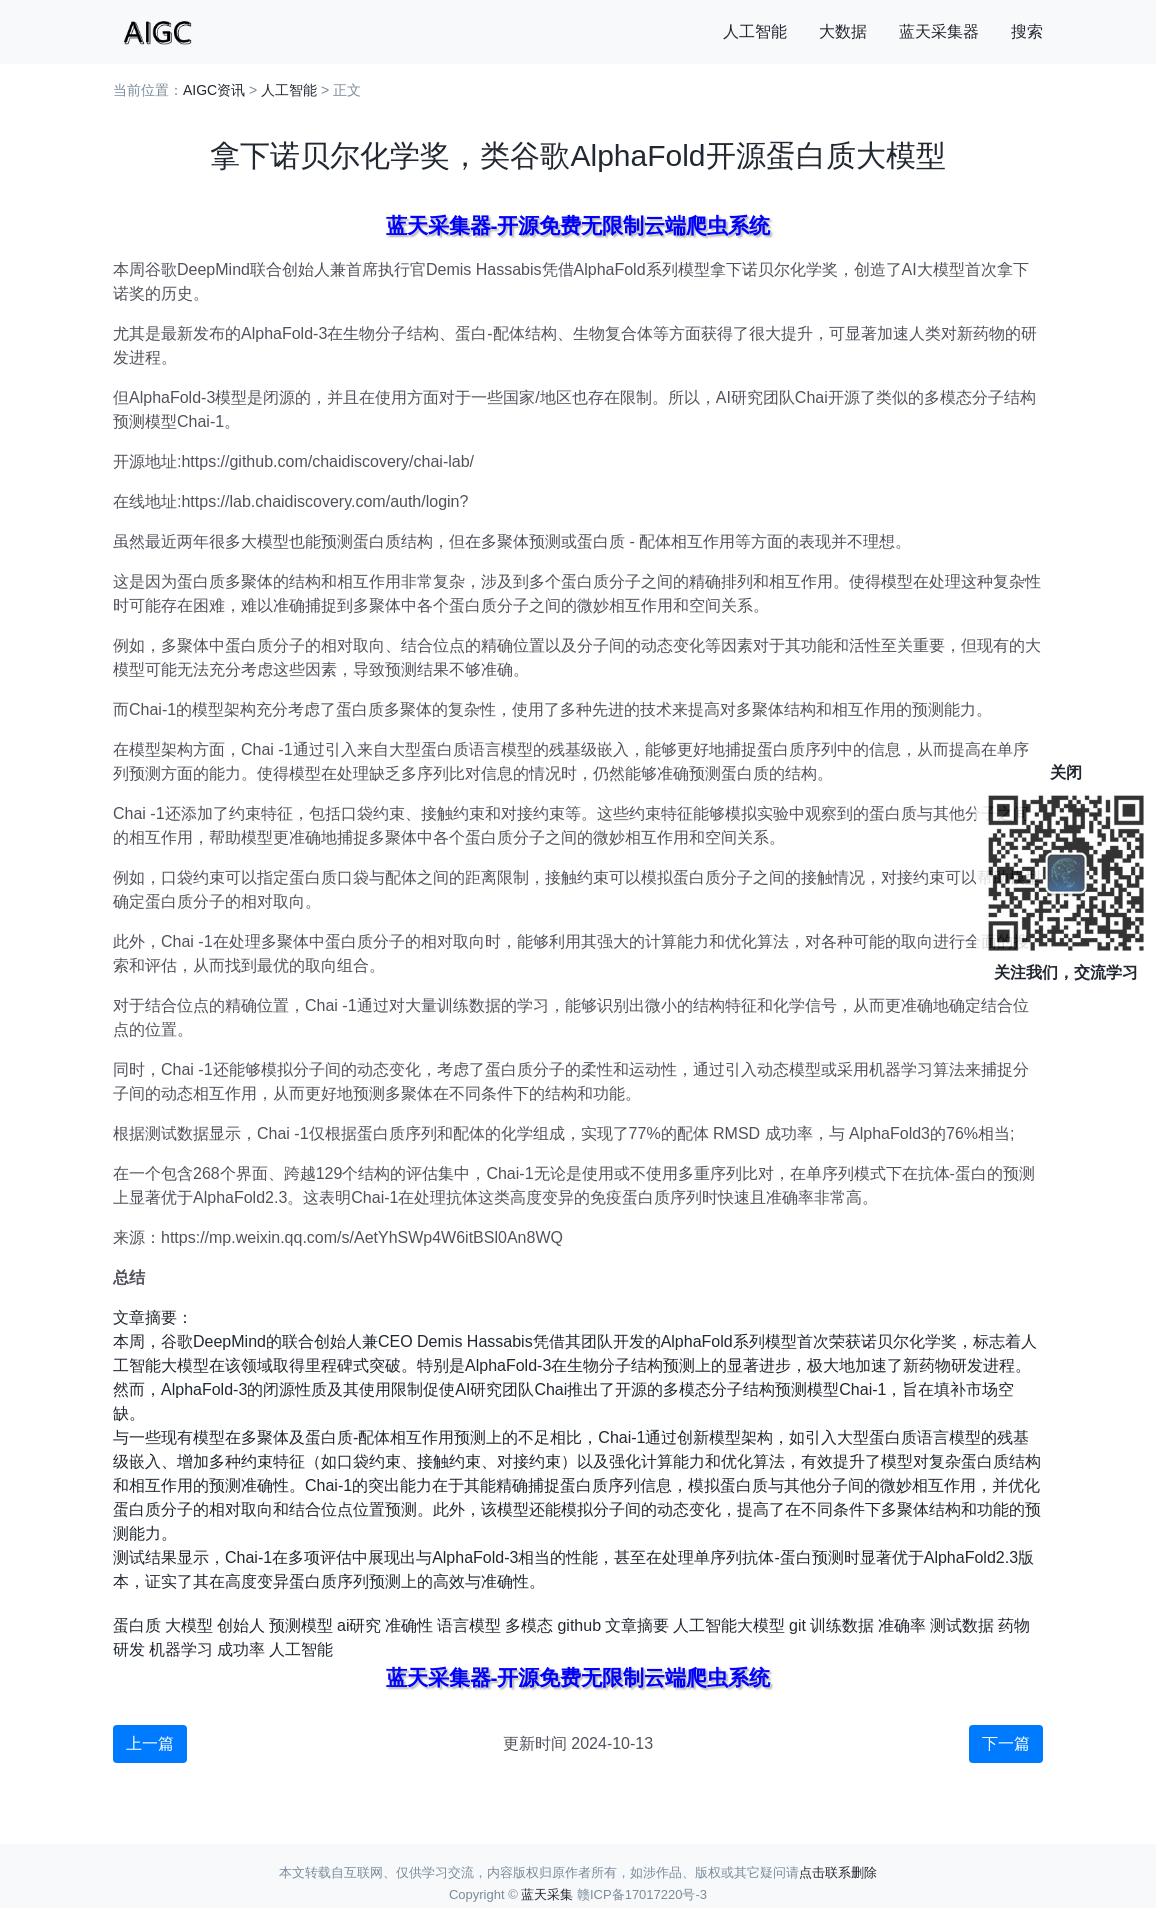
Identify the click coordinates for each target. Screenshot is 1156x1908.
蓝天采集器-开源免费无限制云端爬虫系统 (578, 225)
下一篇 (1006, 1743)
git (797, 1625)
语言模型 (469, 1625)
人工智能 (755, 31)
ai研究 (359, 1625)
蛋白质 (137, 1625)
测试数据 (962, 1625)
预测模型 (301, 1625)
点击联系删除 (838, 1872)
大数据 (843, 31)
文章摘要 (637, 1625)
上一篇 (150, 1743)
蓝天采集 (547, 1894)
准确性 (409, 1625)
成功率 (241, 1649)
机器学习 (181, 1649)
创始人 (241, 1625)
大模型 (189, 1625)
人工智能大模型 (729, 1625)
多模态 (529, 1625)
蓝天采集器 (939, 31)
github (579, 1625)
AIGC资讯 (214, 90)
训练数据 (842, 1625)
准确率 (902, 1625)
